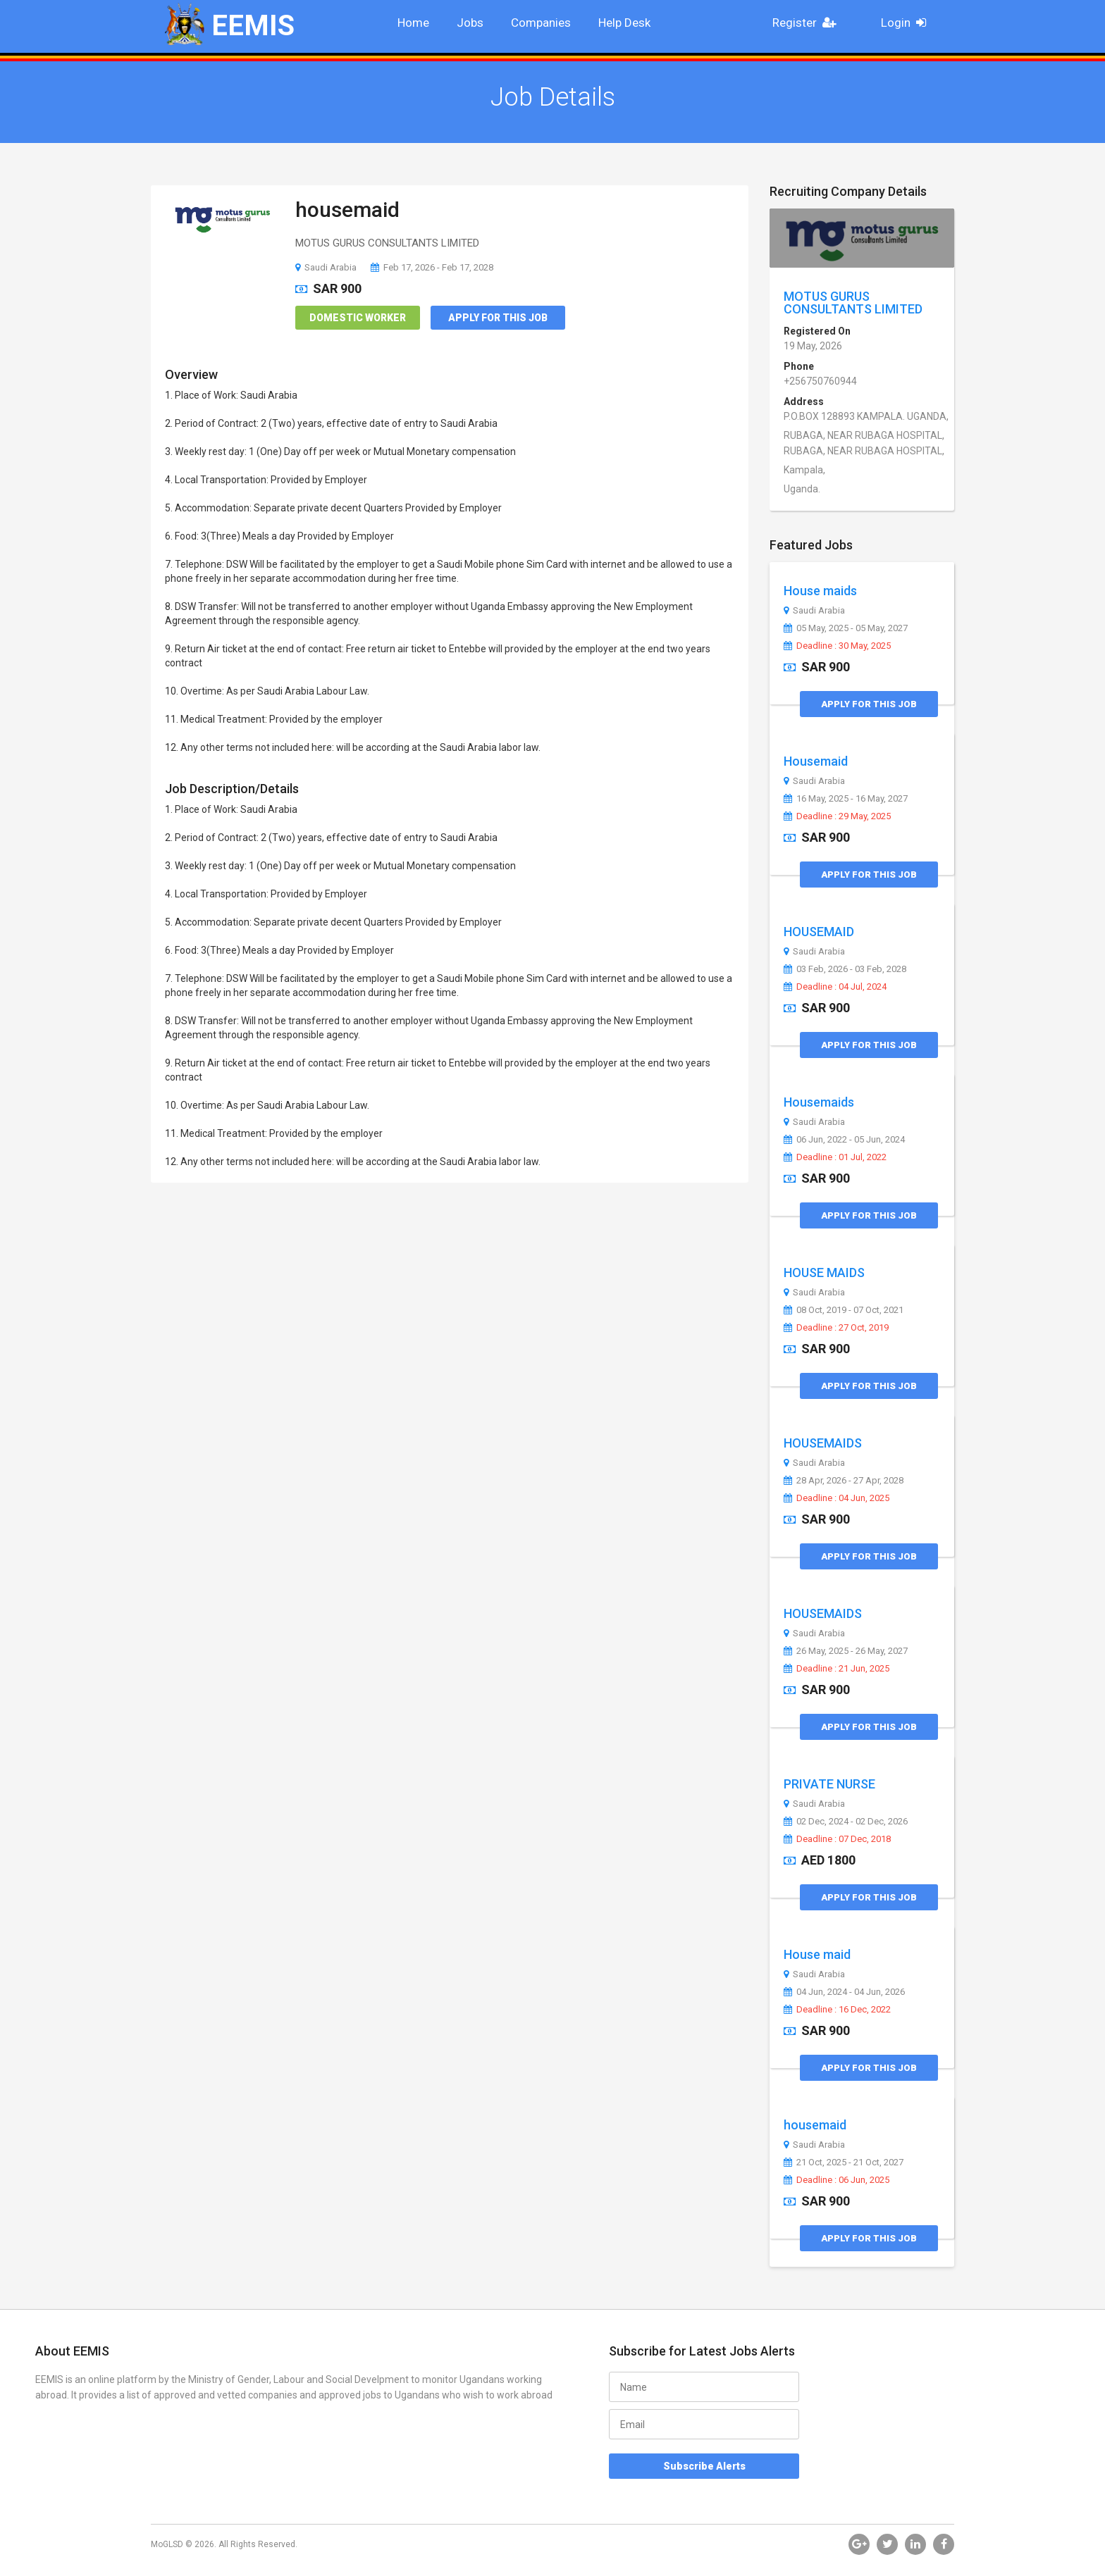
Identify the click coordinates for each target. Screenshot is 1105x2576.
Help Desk (624, 22)
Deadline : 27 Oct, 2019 (836, 1328)
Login (908, 22)
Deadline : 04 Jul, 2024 (835, 987)
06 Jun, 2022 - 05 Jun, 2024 (844, 1140)
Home (413, 22)
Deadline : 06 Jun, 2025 (836, 2180)
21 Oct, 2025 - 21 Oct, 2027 (843, 2162)
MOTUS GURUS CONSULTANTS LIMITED (853, 302)
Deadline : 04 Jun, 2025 (836, 1498)
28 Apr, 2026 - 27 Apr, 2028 (843, 1481)
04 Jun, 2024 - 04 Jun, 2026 (844, 1992)
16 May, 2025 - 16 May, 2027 (846, 799)
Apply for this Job (498, 317)
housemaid (347, 209)
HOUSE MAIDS (824, 1272)
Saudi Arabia (326, 267)
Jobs (470, 22)
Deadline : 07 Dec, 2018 (837, 1839)
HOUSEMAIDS (823, 1443)
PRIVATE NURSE (829, 1784)
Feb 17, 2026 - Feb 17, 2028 (432, 267)
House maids (820, 590)
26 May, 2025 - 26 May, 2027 (846, 1651)
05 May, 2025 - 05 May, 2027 (846, 628)
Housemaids (819, 1102)
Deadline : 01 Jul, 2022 (835, 1157)
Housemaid (816, 761)
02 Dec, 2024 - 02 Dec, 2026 (846, 1822)
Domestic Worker (357, 317)
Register (808, 22)
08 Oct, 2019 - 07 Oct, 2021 (843, 1310)
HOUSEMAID (819, 931)
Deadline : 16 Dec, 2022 (837, 2010)
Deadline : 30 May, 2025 (837, 646)
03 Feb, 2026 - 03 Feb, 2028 (845, 969)
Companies (541, 22)
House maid (817, 1954)
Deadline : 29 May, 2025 (837, 816)
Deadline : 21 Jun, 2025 (836, 1669)
